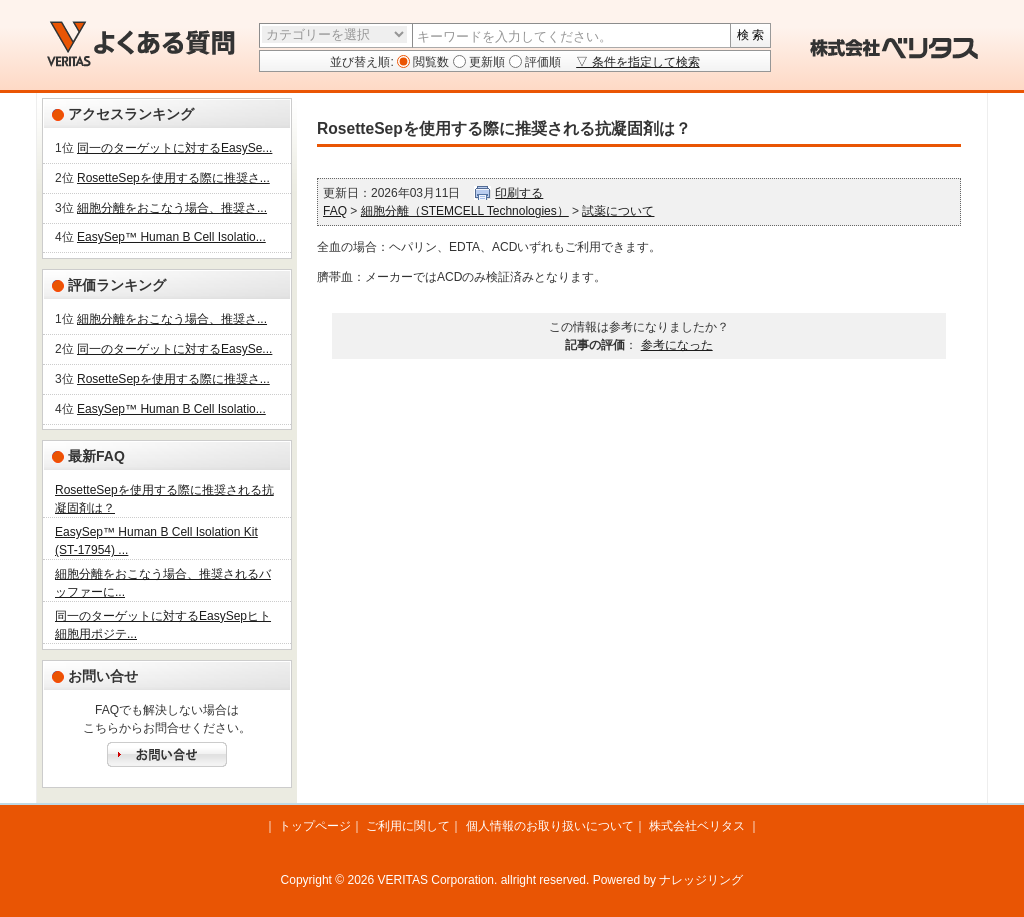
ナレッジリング (701, 880)
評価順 (541, 62)
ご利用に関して (408, 826)
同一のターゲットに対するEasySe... (174, 148)
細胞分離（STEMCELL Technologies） (465, 211)
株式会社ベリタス (697, 826)
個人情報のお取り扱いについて (550, 826)
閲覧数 (429, 62)
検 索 (750, 35)
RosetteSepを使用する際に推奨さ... (173, 178)
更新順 (485, 62)
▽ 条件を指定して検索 (637, 62)
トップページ (315, 826)
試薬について (618, 211)
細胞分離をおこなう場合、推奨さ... (172, 208)
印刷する (519, 193)
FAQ (335, 211)
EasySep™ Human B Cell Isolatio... (171, 237)
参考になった (677, 345)
